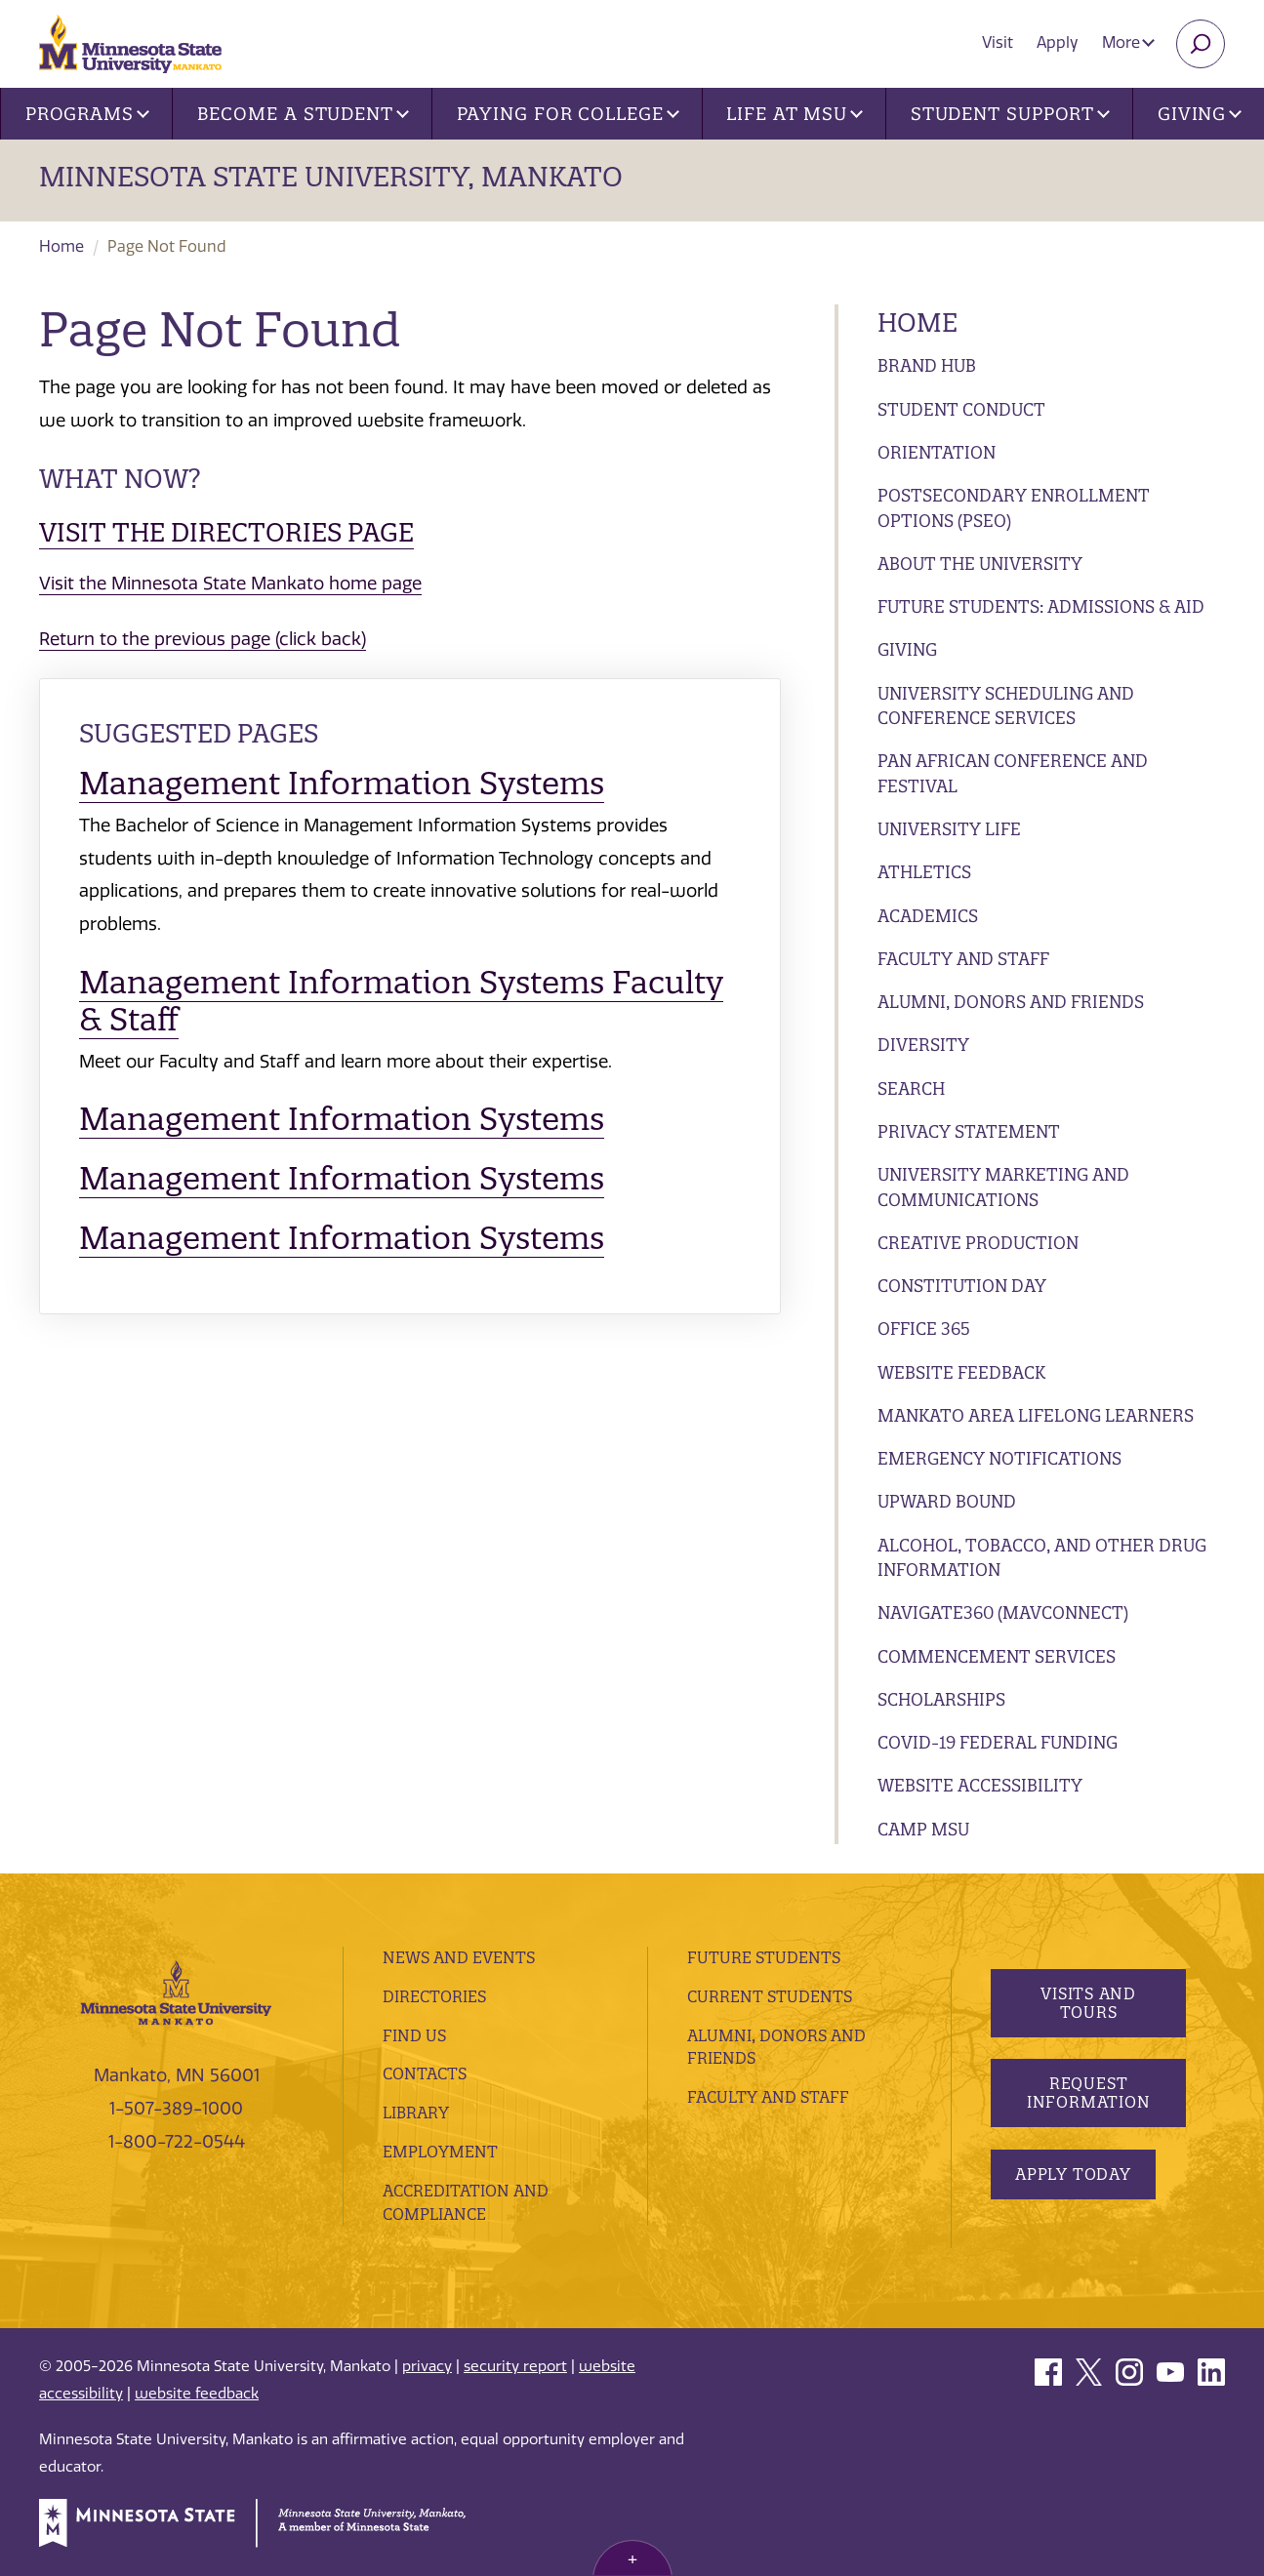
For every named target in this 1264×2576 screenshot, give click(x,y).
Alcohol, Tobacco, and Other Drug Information (1041, 1558)
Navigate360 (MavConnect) (1002, 1612)
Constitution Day (961, 1285)
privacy (427, 2366)
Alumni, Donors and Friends (1010, 1001)
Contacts (425, 2073)
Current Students (769, 1996)
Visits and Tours (1088, 2003)
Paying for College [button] (568, 113)
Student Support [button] (1010, 113)
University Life (949, 829)
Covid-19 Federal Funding (997, 1742)
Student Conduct (961, 409)
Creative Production (978, 1242)
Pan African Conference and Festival (1012, 773)
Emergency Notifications (999, 1458)
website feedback (197, 2393)
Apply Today (1073, 2174)
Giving (907, 649)
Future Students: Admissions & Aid (1040, 606)
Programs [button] (87, 113)
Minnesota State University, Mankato (331, 176)
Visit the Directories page (226, 532)
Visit (997, 42)
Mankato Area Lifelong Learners (1035, 1415)
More (1128, 42)
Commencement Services (996, 1656)
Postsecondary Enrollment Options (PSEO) (1013, 508)
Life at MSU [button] (794, 113)
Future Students (763, 1957)
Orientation (936, 452)
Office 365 (923, 1328)
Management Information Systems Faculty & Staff (401, 1000)
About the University (979, 563)
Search (911, 1088)
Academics (927, 916)
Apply (1058, 42)
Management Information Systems (341, 783)
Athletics (924, 872)
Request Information (1089, 2092)
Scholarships (941, 1699)
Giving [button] (1200, 113)
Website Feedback (961, 1372)
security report (515, 2366)
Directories (434, 1996)
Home (61, 246)
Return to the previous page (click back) (202, 639)
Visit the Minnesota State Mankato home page (230, 583)
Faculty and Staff (963, 958)
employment (440, 2151)
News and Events (459, 1957)
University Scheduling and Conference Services (1005, 706)
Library (416, 2112)
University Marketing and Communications (1003, 1187)
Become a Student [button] (303, 113)
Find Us (414, 2035)
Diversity (923, 1044)
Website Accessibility (979, 1785)
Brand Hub (926, 365)
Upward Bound (946, 1501)
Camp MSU (923, 1829)
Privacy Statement (968, 1131)
